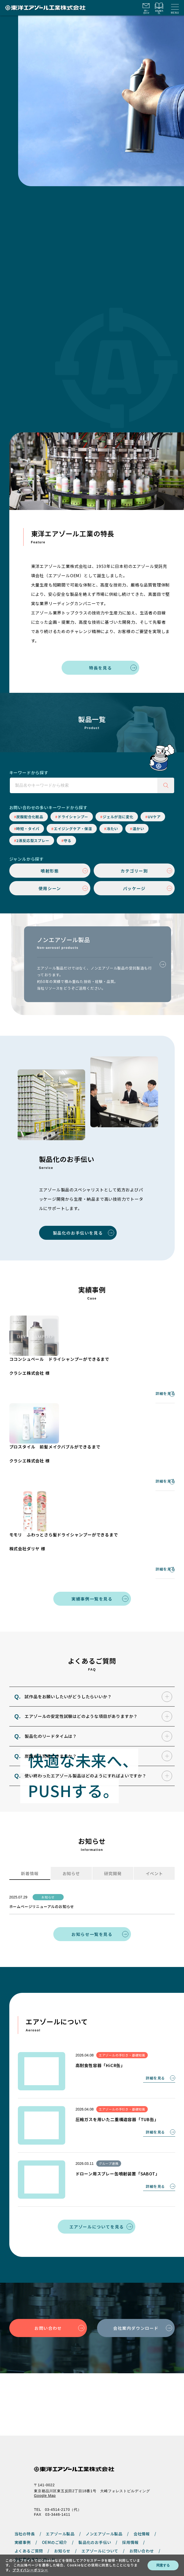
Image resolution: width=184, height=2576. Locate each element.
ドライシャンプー (73, 820)
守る (67, 844)
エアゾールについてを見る (96, 2230)
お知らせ (62, 2492)
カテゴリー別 (134, 874)
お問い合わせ (48, 2332)
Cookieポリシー (83, 2541)
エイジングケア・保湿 (73, 832)
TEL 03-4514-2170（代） (58, 2451)
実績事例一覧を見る (91, 1602)
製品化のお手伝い (94, 2483)
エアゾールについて (100, 2492)
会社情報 (142, 2475)
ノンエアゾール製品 (104, 2475)
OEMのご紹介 (55, 2483)
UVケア (154, 820)
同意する (163, 2565)
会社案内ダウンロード (136, 2332)
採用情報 (130, 2483)
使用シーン (50, 892)
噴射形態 (50, 874)
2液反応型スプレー (32, 844)
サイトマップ (109, 2541)
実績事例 (22, 2483)
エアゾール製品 (60, 2475)
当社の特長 (24, 2475)
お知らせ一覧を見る (91, 1938)
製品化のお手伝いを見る (78, 1236)
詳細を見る (165, 1397)
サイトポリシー (56, 2541)
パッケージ (134, 892)
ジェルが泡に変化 (118, 820)
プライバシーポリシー (24, 2541)
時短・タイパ (27, 832)
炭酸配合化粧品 (29, 820)
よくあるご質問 (28, 2492)
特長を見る (100, 671)
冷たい (112, 832)
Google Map (45, 2437)
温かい (138, 832)
